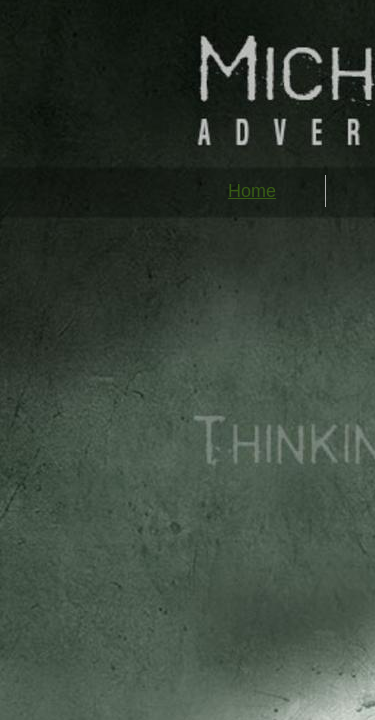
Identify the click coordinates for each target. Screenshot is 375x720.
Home (252, 191)
